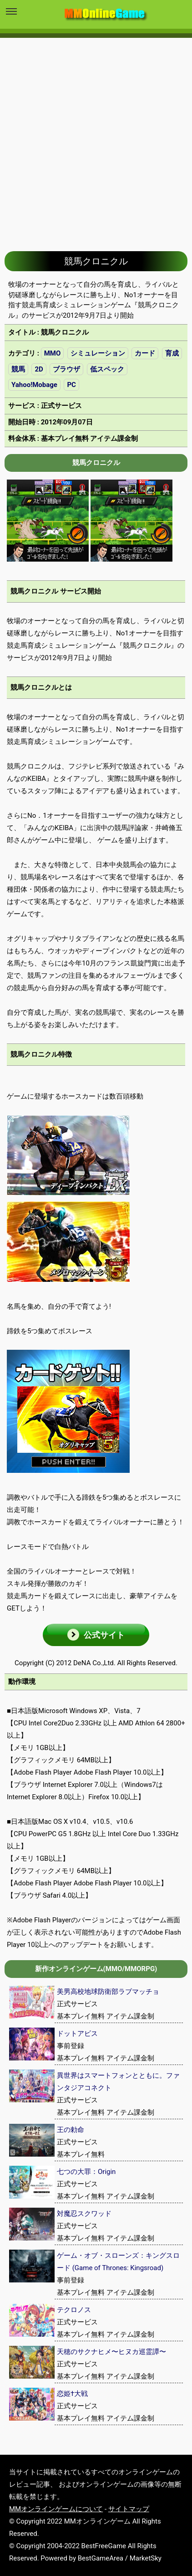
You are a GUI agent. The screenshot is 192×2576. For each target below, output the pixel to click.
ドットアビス (77, 2033)
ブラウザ (66, 369)
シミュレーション (98, 353)
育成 (172, 353)
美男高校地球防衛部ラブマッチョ (108, 1991)
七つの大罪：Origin (86, 2172)
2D (39, 369)
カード (145, 353)
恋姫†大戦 (72, 2394)
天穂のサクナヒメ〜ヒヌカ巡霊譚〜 (111, 2352)
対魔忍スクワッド (84, 2213)
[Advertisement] (96, 137)
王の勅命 (70, 2130)
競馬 (18, 369)
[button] (96, 1635)
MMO (52, 353)
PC (71, 385)
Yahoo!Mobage (34, 385)
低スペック (107, 369)
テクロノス (74, 2310)
